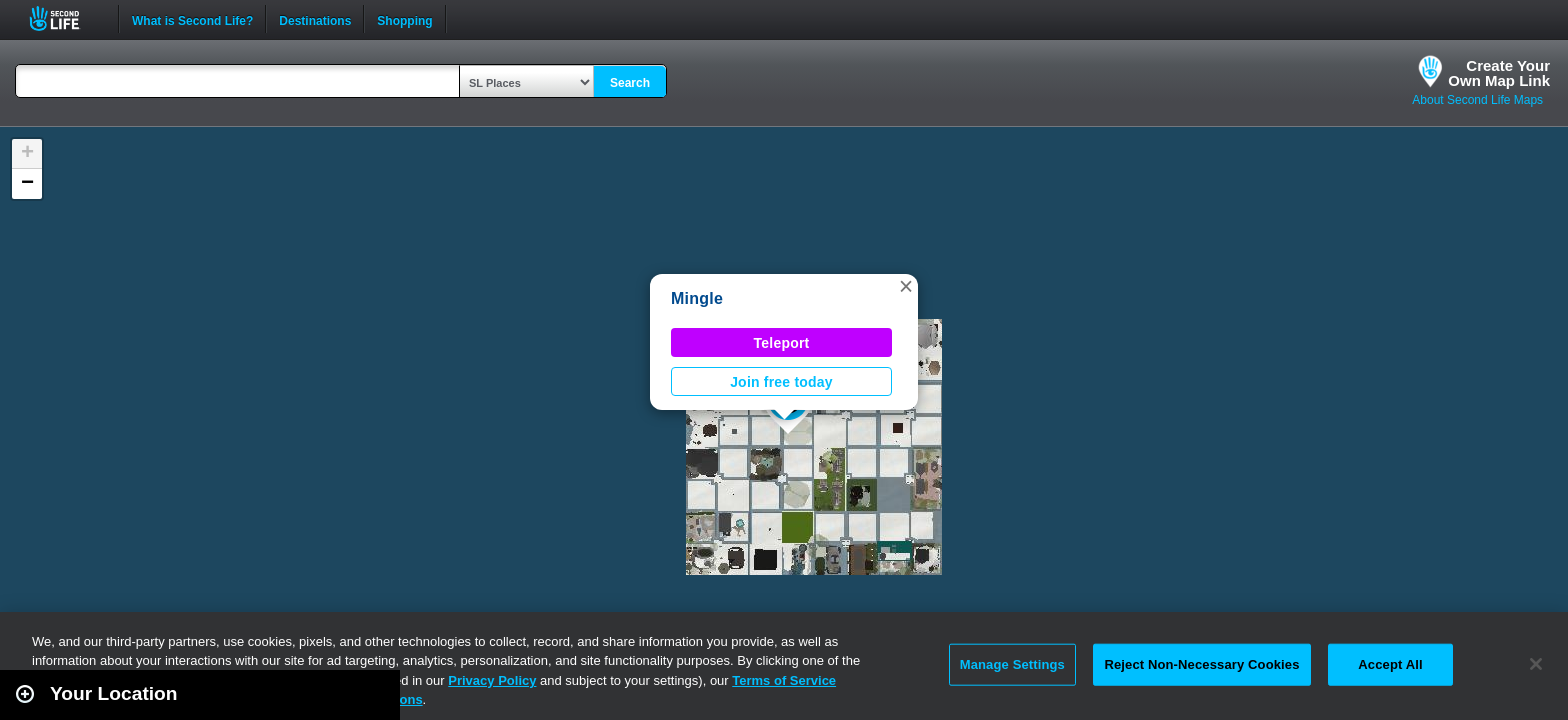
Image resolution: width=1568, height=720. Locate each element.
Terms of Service (784, 680)
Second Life (65, 18)
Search (630, 83)
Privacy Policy (492, 680)
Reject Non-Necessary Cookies (1201, 664)
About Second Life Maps (1477, 100)
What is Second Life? (192, 19)
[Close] (1536, 664)
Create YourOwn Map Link (1499, 73)
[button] (906, 286)
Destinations (315, 19)
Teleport (782, 343)
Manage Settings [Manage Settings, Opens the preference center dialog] (1012, 664)
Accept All (1390, 664)
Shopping (404, 19)
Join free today (781, 382)
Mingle (697, 298)
